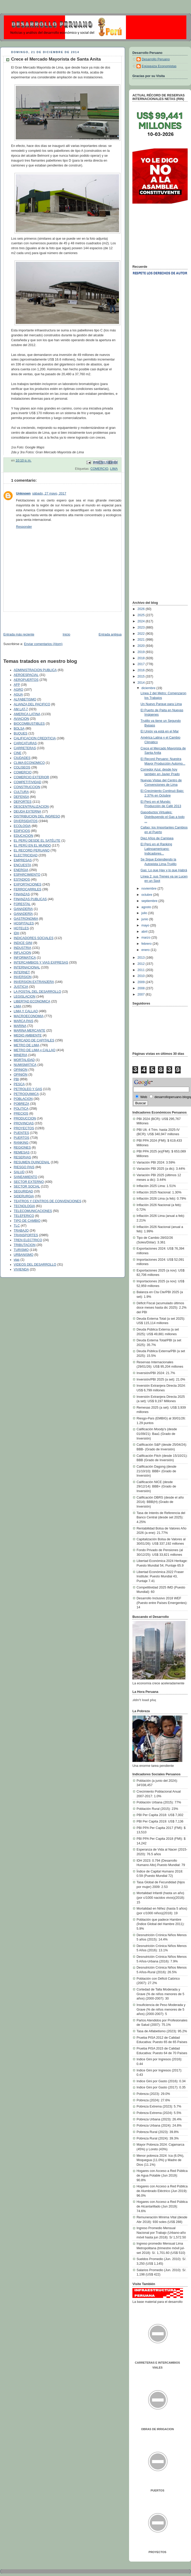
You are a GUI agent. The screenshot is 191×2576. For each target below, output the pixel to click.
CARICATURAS (25, 743)
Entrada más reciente (18, 634)
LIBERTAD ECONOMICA (32, 1001)
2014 (142, 682)
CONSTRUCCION (27, 787)
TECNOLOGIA (24, 1206)
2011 (142, 970)
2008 (142, 988)
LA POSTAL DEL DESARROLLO (37, 991)
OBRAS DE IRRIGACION (157, 2429)
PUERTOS (21, 1138)
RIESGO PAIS (24, 1167)
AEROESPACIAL (26, 675)
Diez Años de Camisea (157, 838)
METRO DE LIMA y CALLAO (34, 1050)
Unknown (23, 493)
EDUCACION (23, 836)
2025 (142, 615)
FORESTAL (22, 904)
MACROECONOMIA (29, 1016)
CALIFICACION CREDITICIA (35, 738)
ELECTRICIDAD (25, 855)
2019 (142, 652)
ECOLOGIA (22, 826)
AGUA (18, 694)
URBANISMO (23, 1255)
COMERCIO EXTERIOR (31, 777)
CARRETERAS (25, 748)
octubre (147, 895)
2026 (142, 609)
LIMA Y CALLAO (26, 1011)
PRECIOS (21, 1113)
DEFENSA (21, 797)
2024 (142, 621)
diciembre (148, 688)
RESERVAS (22, 1157)
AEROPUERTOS (26, 680)
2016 (142, 670)
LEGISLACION (24, 996)
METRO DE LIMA (26, 1045)
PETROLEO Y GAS (28, 1089)
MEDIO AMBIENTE (28, 1035)
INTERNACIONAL (27, 967)
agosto (146, 907)
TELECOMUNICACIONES (33, 1211)
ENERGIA (21, 870)
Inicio (66, 634)
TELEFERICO (24, 1216)
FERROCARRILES (27, 889)
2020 (142, 646)
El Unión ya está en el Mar (160, 731)
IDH (16, 933)
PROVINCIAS (24, 1123)
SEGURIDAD (23, 1191)
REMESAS (22, 1152)
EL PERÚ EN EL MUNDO (32, 845)
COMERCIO (99, 469)
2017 (142, 664)
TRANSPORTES (26, 1235)
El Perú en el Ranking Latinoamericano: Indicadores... (156, 848)
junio (145, 919)
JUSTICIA (21, 987)
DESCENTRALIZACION (31, 806)
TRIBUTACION (25, 1245)
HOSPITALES (24, 923)
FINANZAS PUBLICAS (30, 899)
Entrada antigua (110, 634)
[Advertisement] (30, 619)
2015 (142, 676)
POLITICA (21, 1108)
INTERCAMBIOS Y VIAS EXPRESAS (41, 962)
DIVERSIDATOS (26, 821)
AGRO (18, 689)
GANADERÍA (23, 914)
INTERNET (22, 972)
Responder (24, 527)
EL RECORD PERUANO (32, 850)
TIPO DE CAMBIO (27, 1221)
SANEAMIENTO (25, 1177)
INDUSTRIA (22, 948)
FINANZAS (22, 894)
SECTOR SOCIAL (27, 1186)
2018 (142, 658)
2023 (142, 627)
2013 (142, 957)
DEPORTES (22, 802)
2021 (142, 639)
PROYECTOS (24, 1128)
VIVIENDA (21, 1269)
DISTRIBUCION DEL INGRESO (37, 816)
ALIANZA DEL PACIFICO (32, 704)
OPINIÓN (20, 1074)
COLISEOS (22, 767)
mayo (145, 925)
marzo (146, 937)
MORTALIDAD (24, 1060)
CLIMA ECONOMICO (29, 763)
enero (146, 950)
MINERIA (20, 1055)
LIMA (114, 469)
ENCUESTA (22, 865)
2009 (142, 982)
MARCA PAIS (23, 1021)
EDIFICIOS (22, 831)
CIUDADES (22, 758)
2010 (142, 976)
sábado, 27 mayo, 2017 (49, 493)
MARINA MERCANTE (29, 1030)
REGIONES (22, 1147)
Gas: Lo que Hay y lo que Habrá (164, 870)
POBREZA (21, 1104)
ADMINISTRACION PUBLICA (35, 670)
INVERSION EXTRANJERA (34, 982)
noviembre (149, 888)
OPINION (20, 1070)
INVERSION (22, 977)
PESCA (19, 1084)
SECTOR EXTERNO (29, 1182)
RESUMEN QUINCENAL (32, 1162)
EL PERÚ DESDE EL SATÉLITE (37, 840)
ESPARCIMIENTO (27, 874)
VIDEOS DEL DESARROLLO (35, 1264)
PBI (16, 1079)
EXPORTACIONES (27, 884)
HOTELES (21, 928)
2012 (142, 964)
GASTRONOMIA (26, 919)
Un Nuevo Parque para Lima (161, 704)
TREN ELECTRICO (28, 1240)
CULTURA (21, 792)
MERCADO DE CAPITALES (34, 1040)
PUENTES (21, 1133)
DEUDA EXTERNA (27, 811)
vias (16, 1259)
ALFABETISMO (25, 699)
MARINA (20, 1026)
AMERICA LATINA (27, 714)
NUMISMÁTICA (25, 1065)
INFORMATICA (25, 957)
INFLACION (22, 953)
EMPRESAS (23, 860)
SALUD (19, 1172)
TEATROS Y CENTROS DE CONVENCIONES (47, 1201)
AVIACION (21, 719)
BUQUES (20, 733)
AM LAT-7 (21, 709)
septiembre (149, 901)
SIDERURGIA (24, 1196)
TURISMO (21, 1250)
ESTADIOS (22, 879)
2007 (142, 994)
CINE (17, 753)
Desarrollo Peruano (156, 59)
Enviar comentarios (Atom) (43, 644)
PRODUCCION (25, 1118)
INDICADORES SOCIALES (33, 938)
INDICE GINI (23, 943)
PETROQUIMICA (26, 1094)
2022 (142, 633)
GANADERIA (23, 909)
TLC (17, 1225)
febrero (147, 944)
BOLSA (19, 728)
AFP (17, 685)
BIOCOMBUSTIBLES (29, 723)
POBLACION (23, 1099)
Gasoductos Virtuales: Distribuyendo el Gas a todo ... (163, 816)
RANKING (21, 1142)
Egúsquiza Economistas (159, 66)
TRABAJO (21, 1230)
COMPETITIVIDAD (27, 782)
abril (144, 931)
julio (144, 913)
